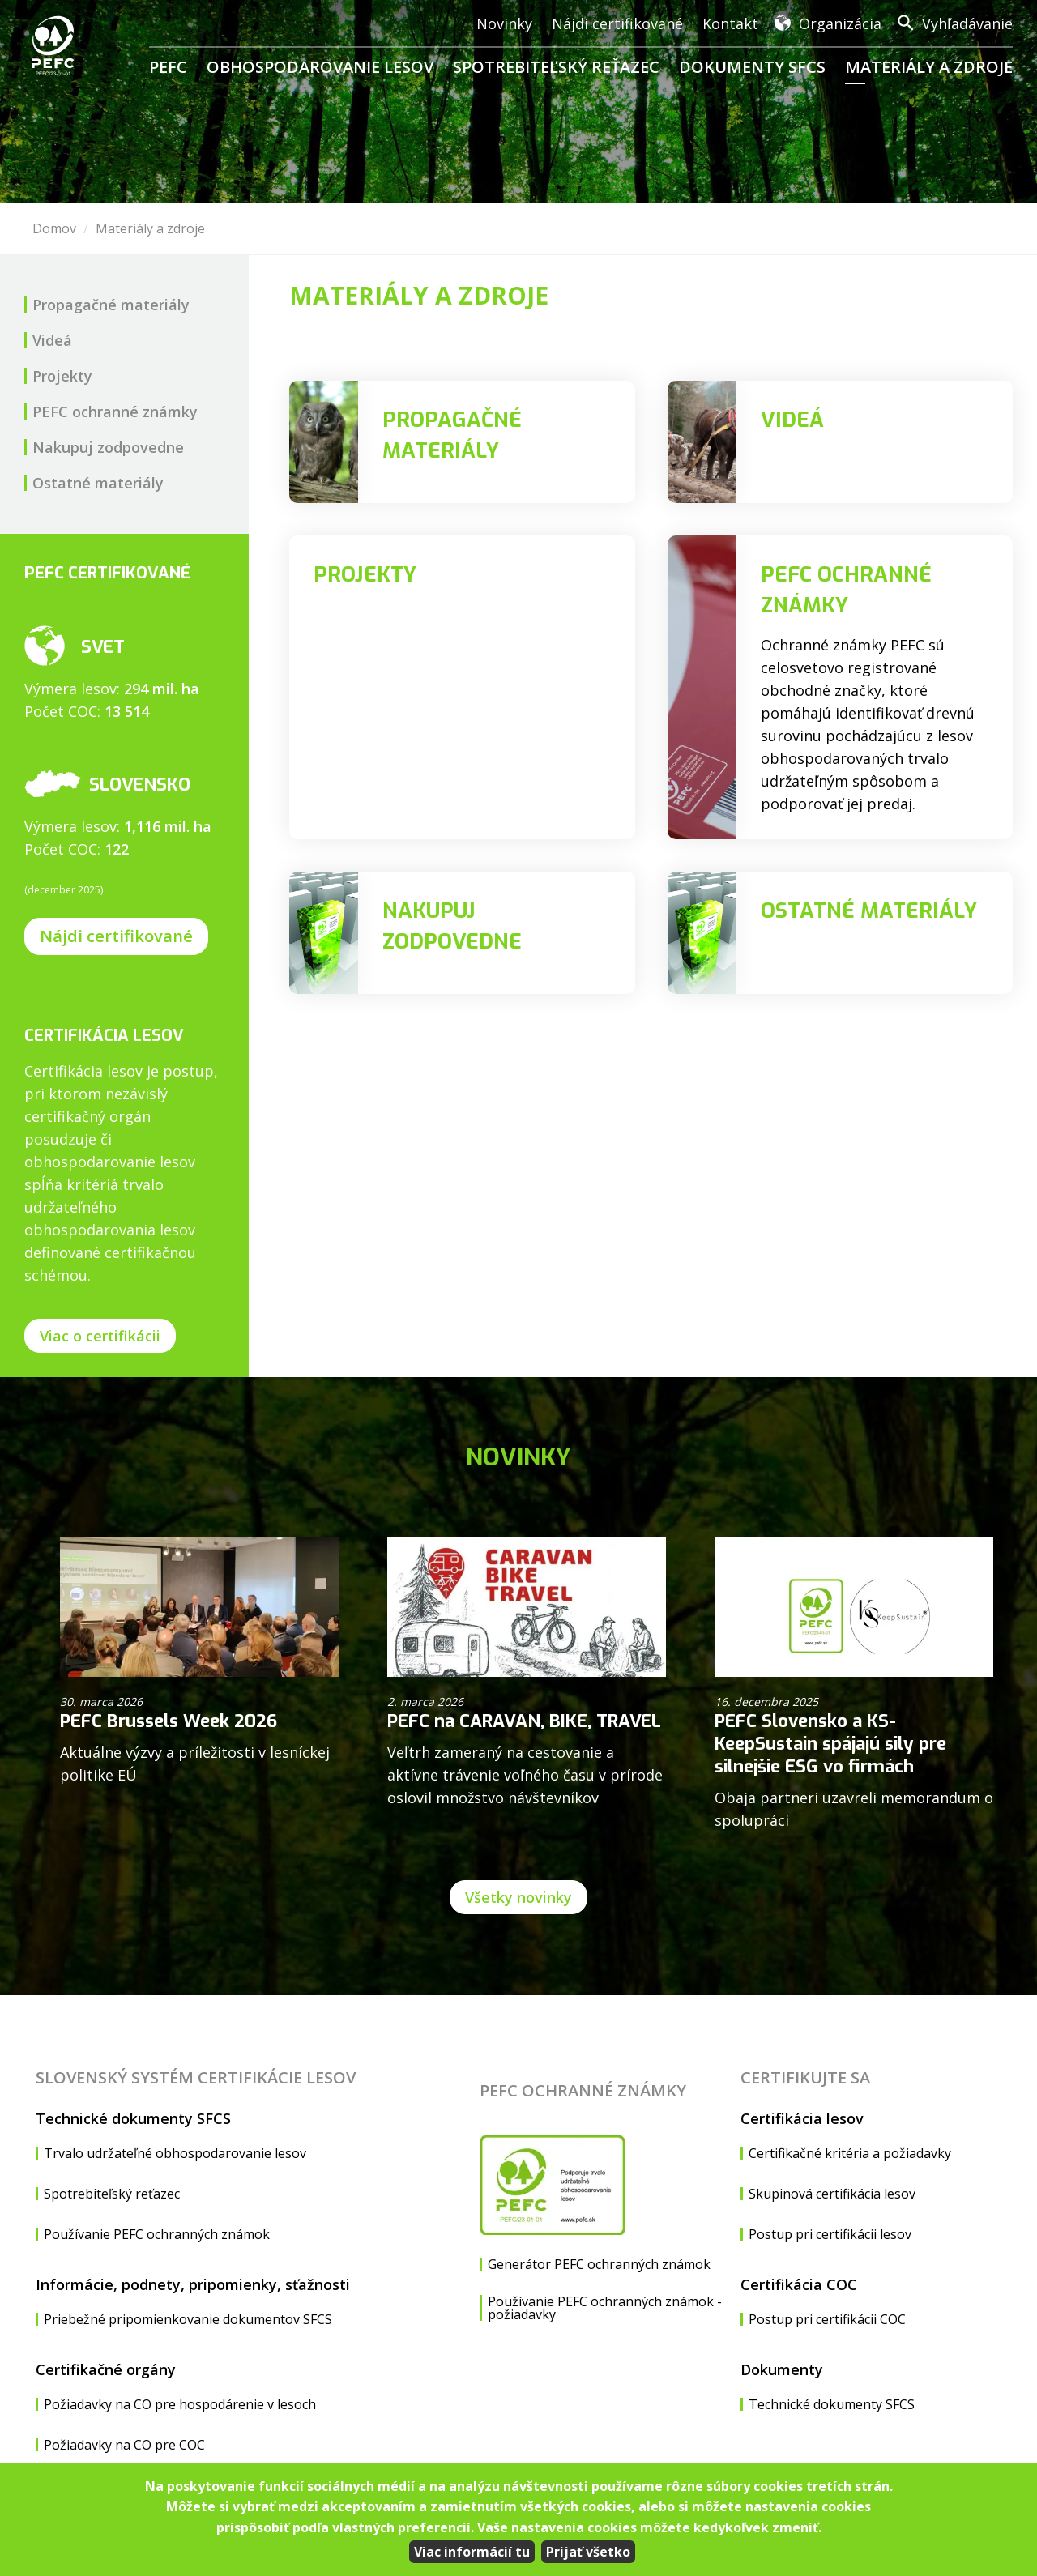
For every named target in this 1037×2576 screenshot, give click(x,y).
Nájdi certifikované (617, 23)
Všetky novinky (518, 1897)
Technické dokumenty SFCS (133, 2118)
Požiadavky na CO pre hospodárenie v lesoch (180, 2404)
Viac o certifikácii (100, 1336)
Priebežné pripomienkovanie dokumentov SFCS (188, 2319)
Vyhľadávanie (967, 23)
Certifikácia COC (798, 2284)
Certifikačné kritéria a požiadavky (850, 2153)
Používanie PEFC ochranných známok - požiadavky (605, 2308)
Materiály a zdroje (929, 67)
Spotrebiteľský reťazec (556, 67)
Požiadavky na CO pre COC (124, 2444)
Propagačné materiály (111, 304)
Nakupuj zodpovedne (108, 447)
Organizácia (840, 23)
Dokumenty (781, 2369)
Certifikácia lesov (802, 2118)
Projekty (62, 376)
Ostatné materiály (98, 483)
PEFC (168, 67)
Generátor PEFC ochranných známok (599, 2264)
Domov (54, 228)
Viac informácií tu (472, 2552)
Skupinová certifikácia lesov (832, 2193)
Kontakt (730, 23)
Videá (52, 340)
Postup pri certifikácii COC (827, 2319)
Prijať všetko (588, 2552)
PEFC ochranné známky (115, 411)
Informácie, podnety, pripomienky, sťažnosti (193, 2284)
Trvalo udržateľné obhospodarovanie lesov (175, 2153)
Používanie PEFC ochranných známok (157, 2234)
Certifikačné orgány (106, 2369)
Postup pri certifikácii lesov (830, 2234)
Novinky (504, 23)
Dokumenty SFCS (752, 67)
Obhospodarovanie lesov (320, 67)
